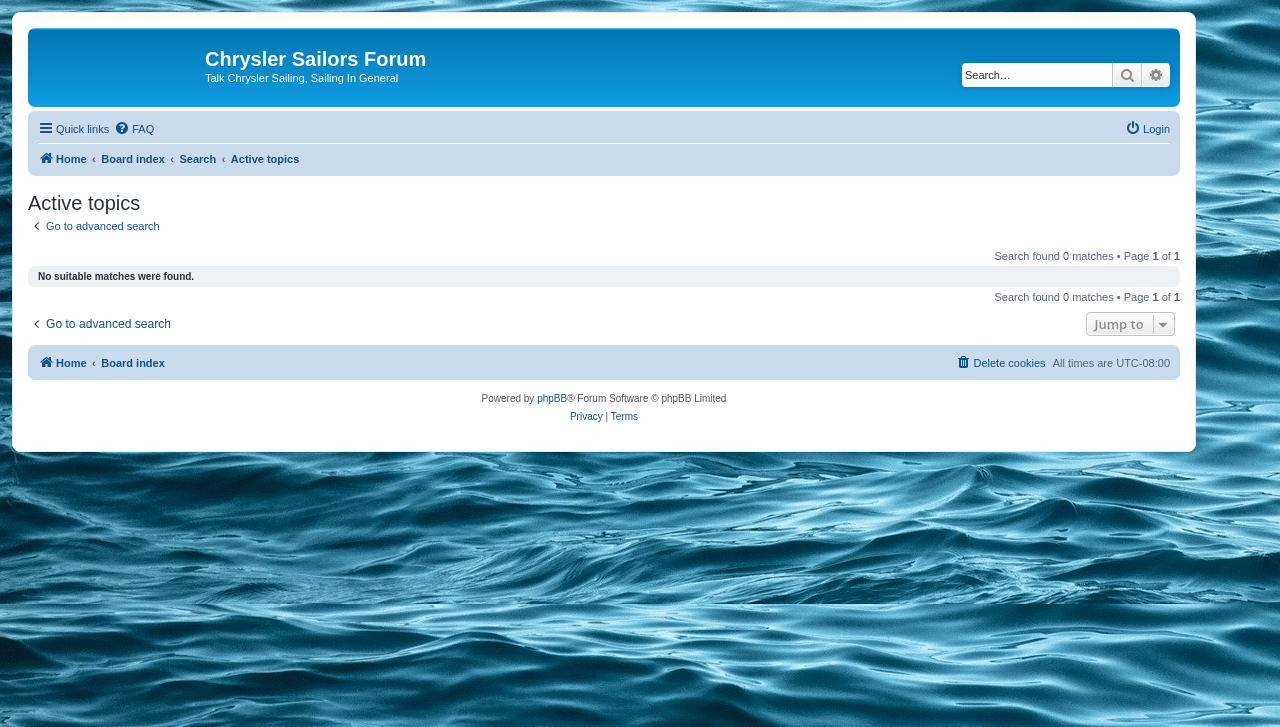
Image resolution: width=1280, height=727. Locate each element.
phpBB (552, 398)
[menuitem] (134, 129)
